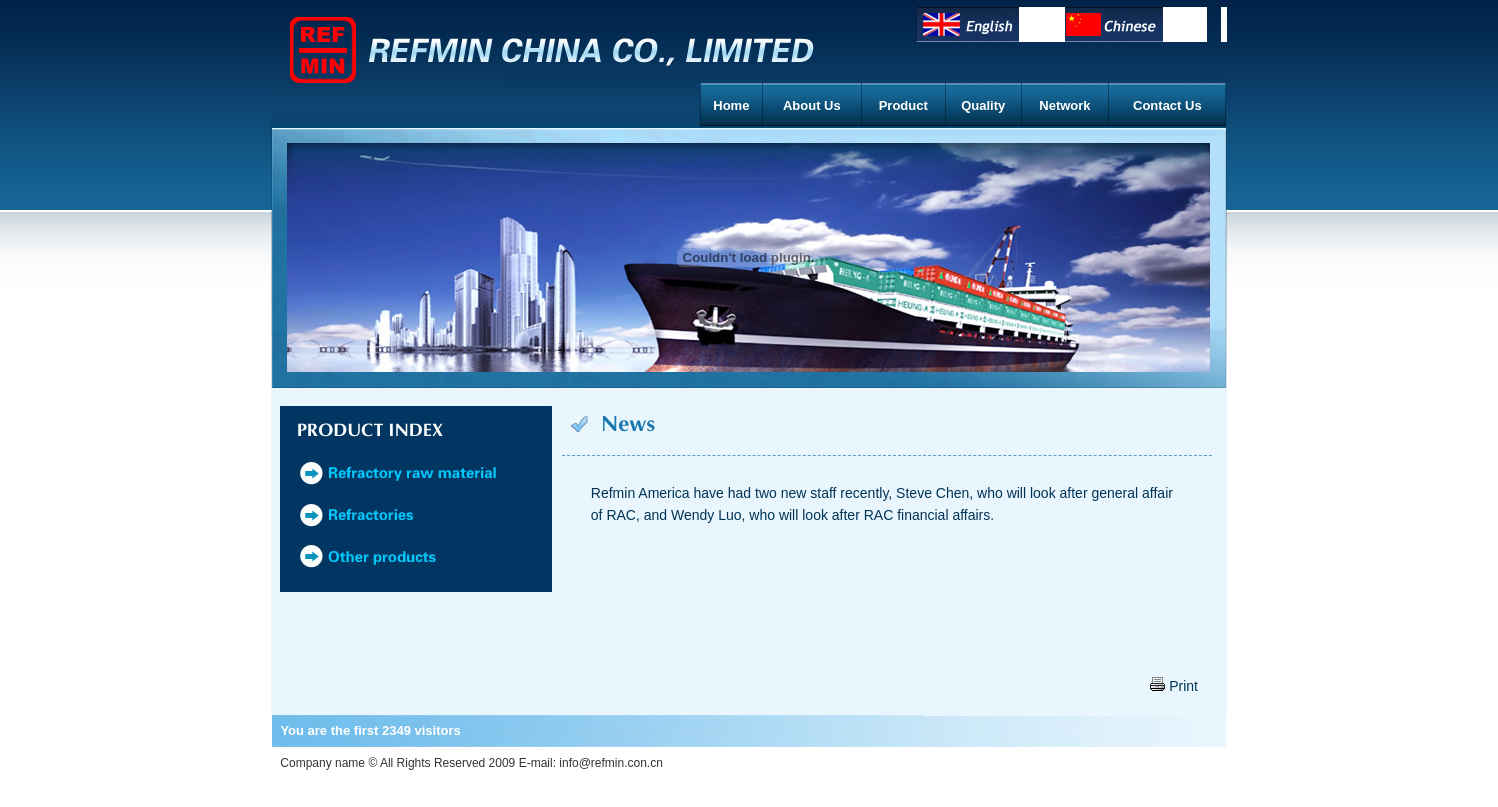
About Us (812, 105)
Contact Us (1167, 105)
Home (731, 105)
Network (1064, 105)
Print (1174, 686)
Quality (983, 105)
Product (903, 105)
